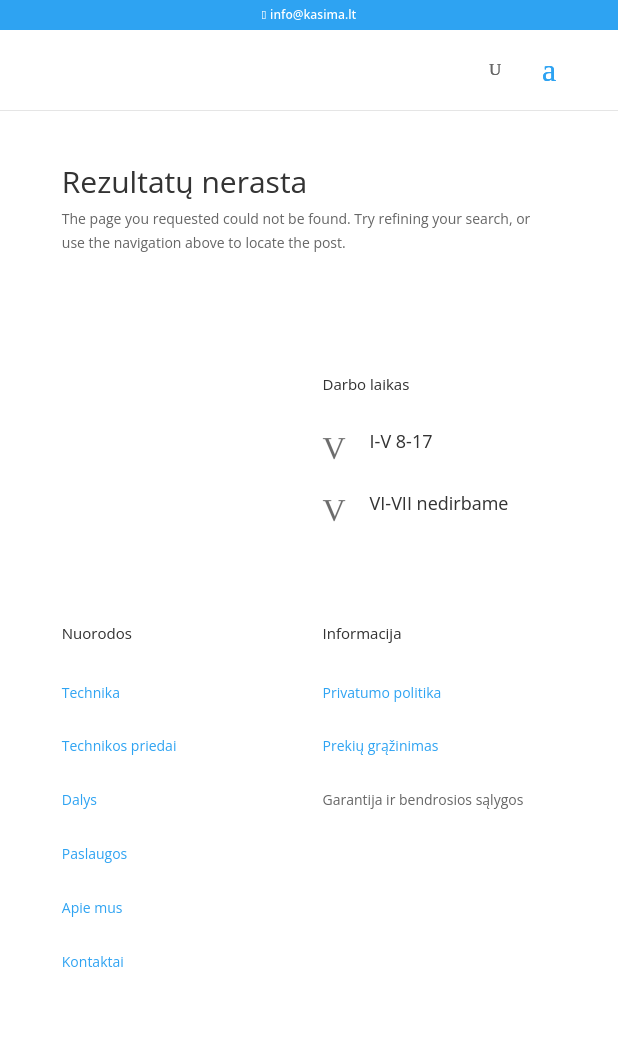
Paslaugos (94, 853)
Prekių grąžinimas (381, 745)
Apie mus (92, 907)
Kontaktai (93, 961)
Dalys (79, 799)
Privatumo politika (382, 692)
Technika (91, 692)
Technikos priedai (119, 745)
